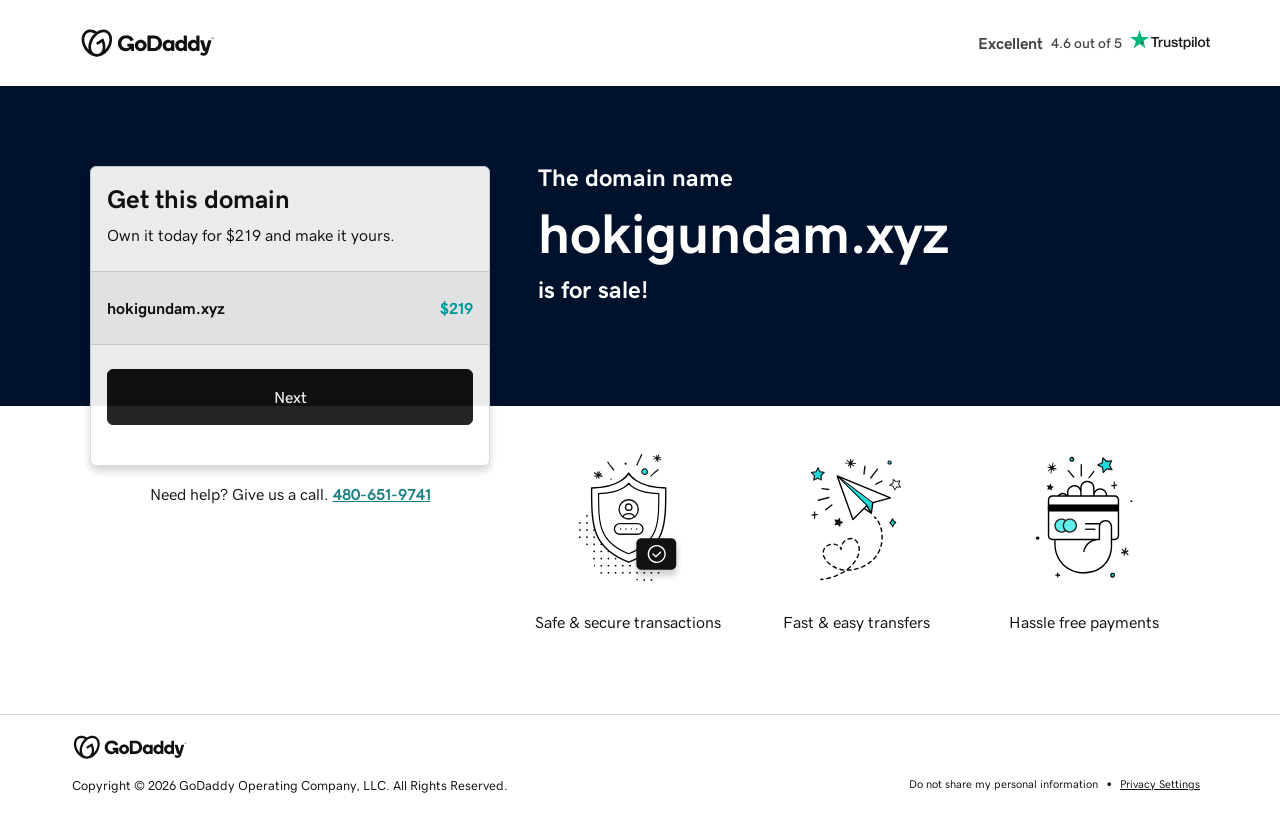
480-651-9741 (382, 494)
